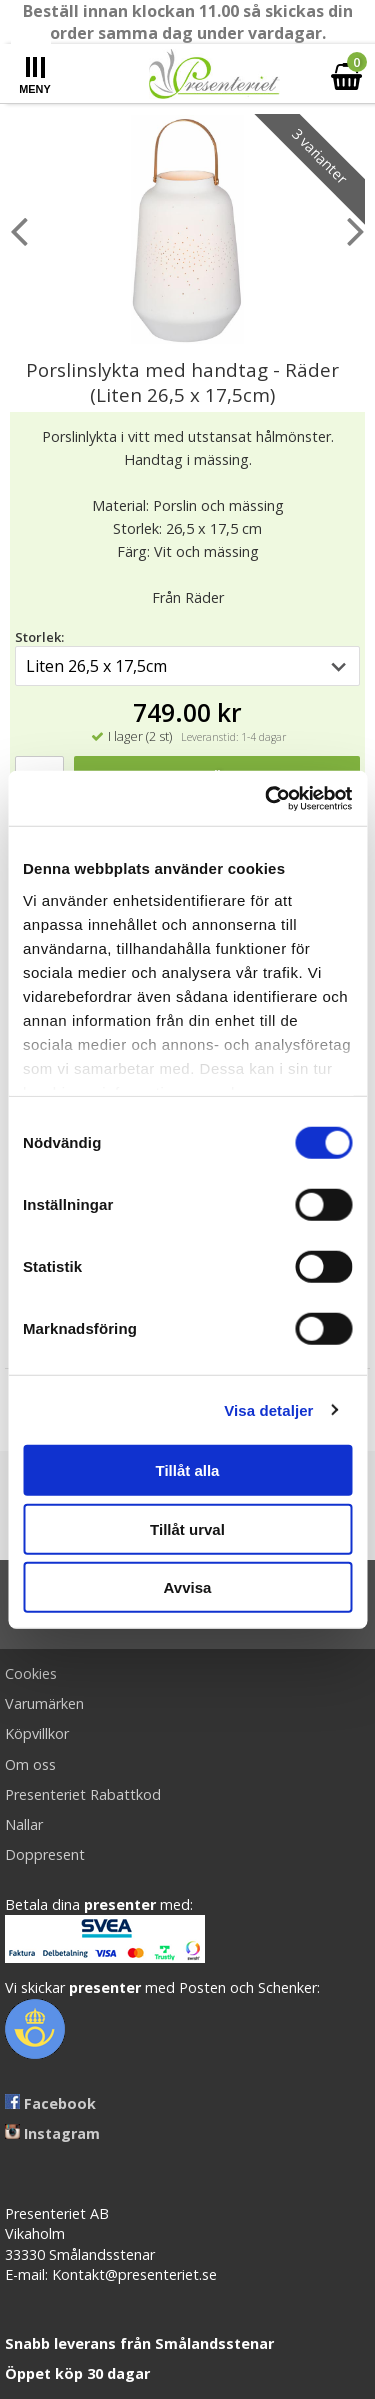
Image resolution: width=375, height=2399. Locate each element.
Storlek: (39, 637)
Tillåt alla (188, 1470)
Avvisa (188, 1587)
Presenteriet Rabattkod (83, 1794)
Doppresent (45, 1854)
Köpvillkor (37, 1733)
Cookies (31, 1673)
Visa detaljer (268, 1409)
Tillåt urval (187, 1528)
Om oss (30, 1764)
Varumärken (44, 1703)
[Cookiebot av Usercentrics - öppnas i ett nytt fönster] (267, 798)
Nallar (24, 1824)
